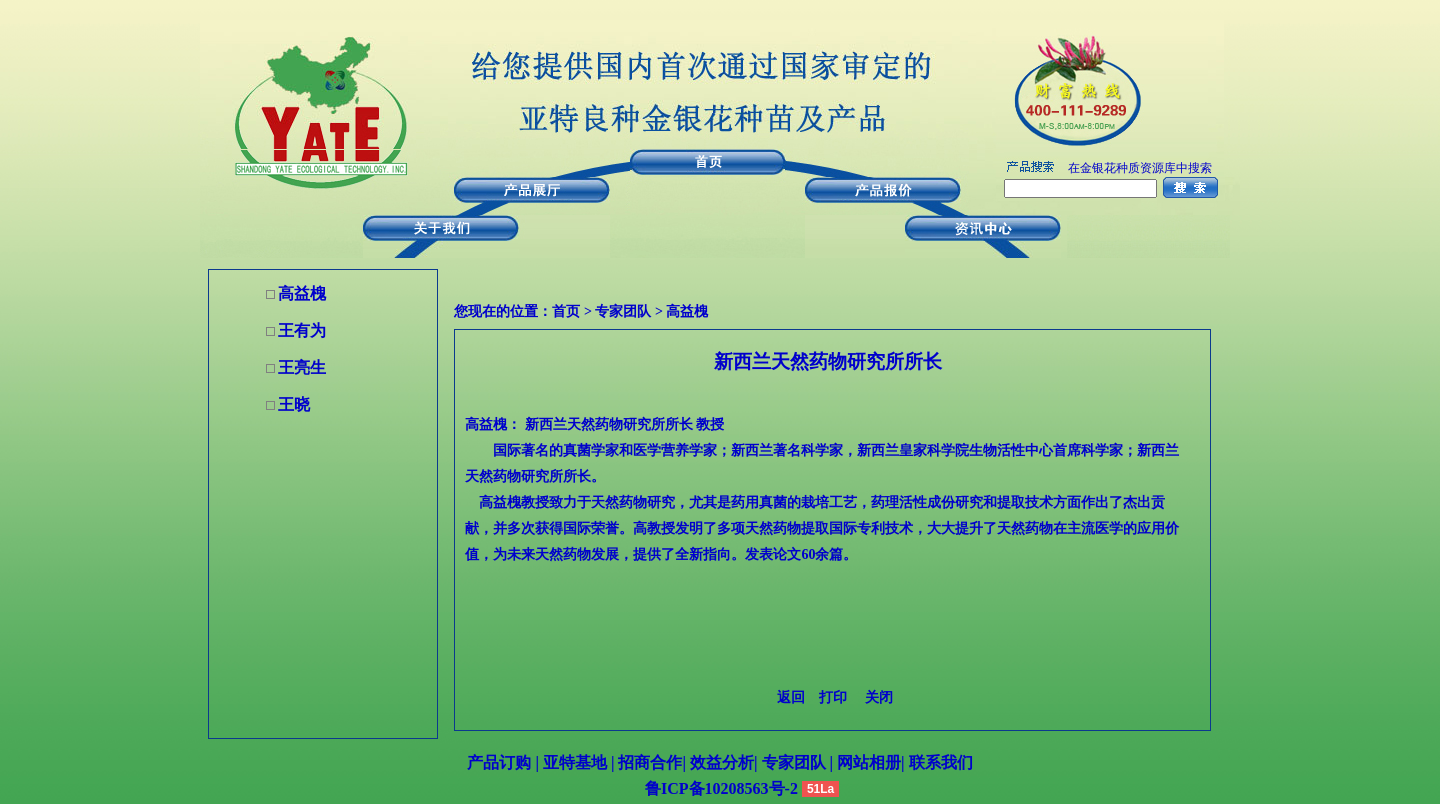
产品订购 (499, 762)
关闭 (879, 697)
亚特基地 (573, 762)
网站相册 (869, 762)
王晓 (294, 404)
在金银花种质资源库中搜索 (1140, 168)
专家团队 (623, 311)
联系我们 (939, 762)
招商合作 (648, 762)
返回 (791, 697)
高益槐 (687, 311)
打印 (833, 697)
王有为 (302, 330)
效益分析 (722, 762)
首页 (566, 311)
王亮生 (302, 367)
